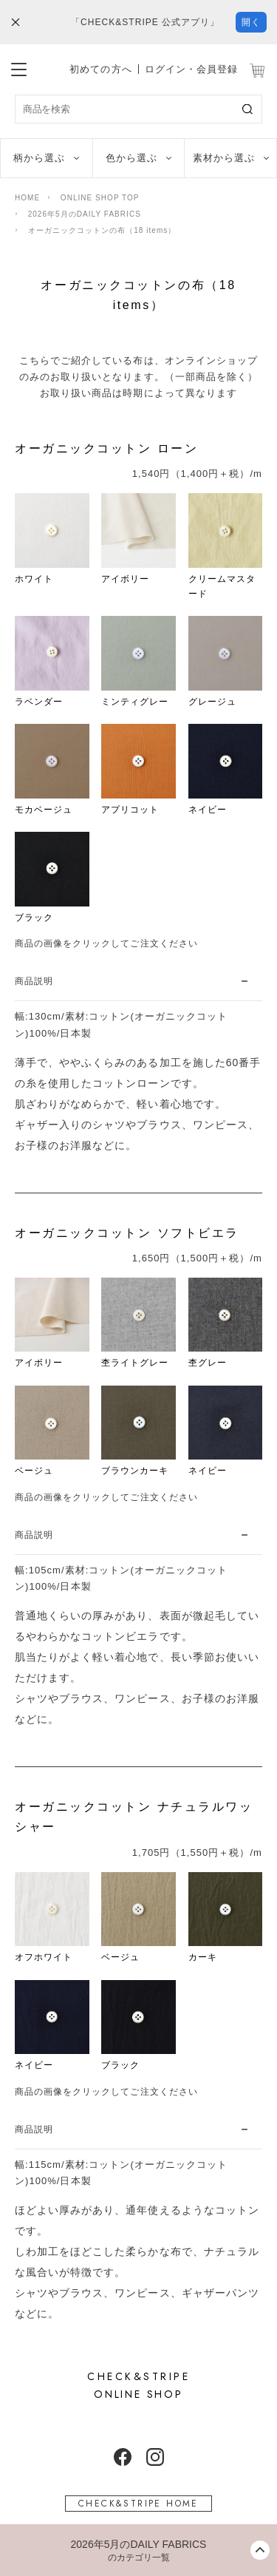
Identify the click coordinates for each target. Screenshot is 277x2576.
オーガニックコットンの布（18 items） (102, 230)
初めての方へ (100, 69)
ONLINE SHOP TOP (100, 198)
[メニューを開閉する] (19, 67)
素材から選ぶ (224, 157)
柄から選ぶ (39, 157)
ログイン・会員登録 (191, 69)
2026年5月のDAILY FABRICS (84, 214)
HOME (27, 198)
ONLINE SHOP (138, 2385)
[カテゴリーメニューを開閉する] (138, 2550)
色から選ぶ (131, 157)
